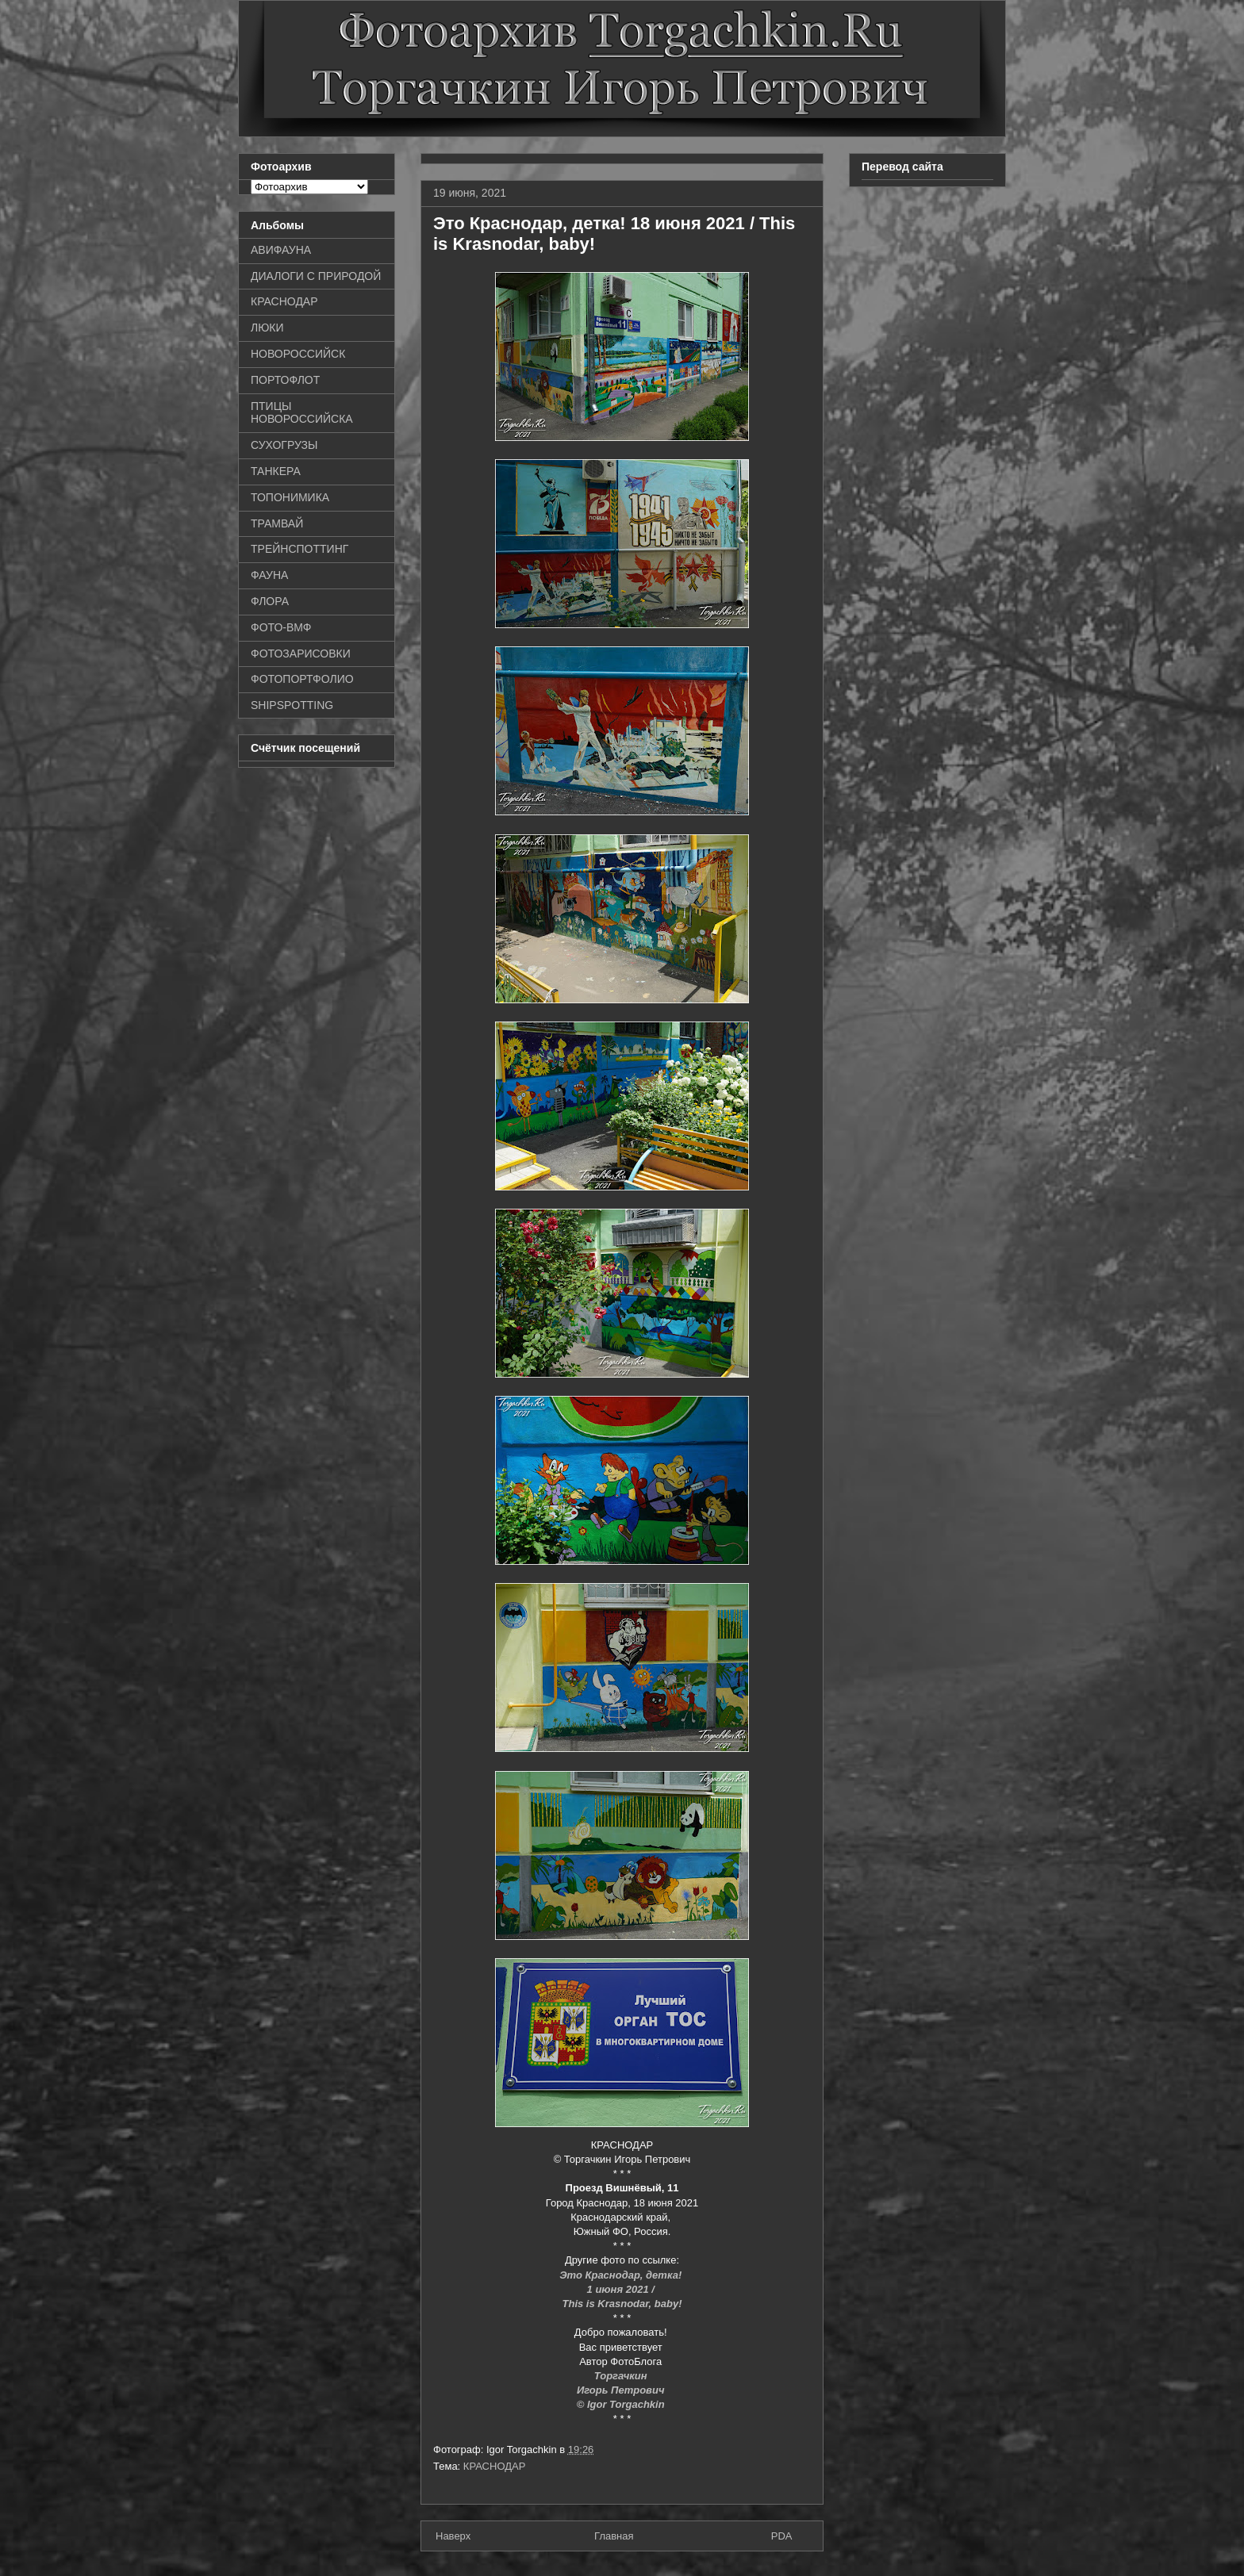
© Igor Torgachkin (622, 2404)
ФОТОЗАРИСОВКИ (301, 653)
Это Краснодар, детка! (622, 2275)
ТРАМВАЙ (277, 523)
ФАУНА (269, 575)
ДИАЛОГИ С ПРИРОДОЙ (316, 276)
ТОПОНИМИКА (290, 497)
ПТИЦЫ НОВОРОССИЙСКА (302, 413)
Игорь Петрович (622, 2390)
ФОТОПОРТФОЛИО (302, 679)
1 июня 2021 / (622, 2289)
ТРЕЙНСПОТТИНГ (299, 548)
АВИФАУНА (281, 249)
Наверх (453, 2536)
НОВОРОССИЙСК (298, 353)
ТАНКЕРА (276, 471)
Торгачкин (622, 2376)
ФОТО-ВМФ (281, 627)
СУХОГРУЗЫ (284, 445)
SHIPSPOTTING (292, 705)
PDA (782, 2536)
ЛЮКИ (267, 327)
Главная (613, 2536)
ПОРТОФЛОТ (285, 380)
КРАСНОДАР (494, 2466)
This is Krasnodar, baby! (622, 2304)
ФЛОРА (270, 601)
